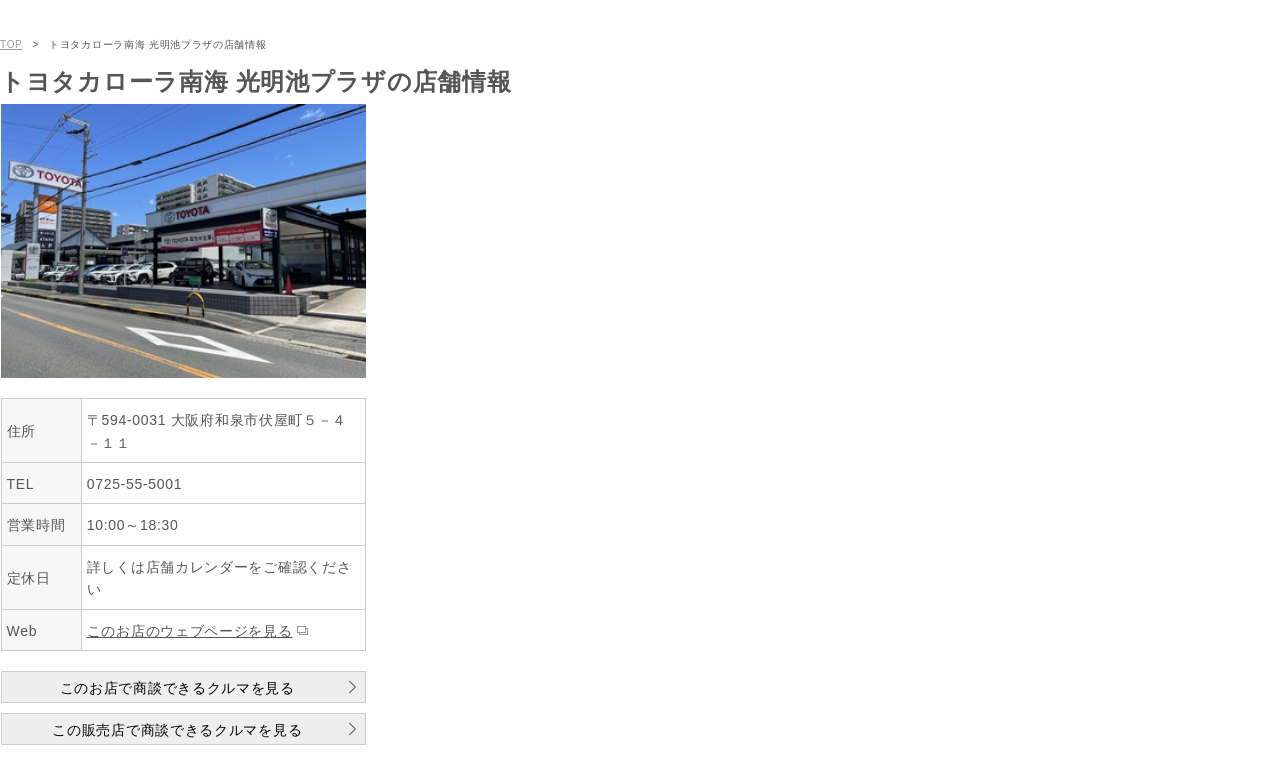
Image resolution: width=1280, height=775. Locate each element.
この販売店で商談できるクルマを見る (177, 730)
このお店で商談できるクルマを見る (177, 688)
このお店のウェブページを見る (190, 631)
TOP (11, 44)
